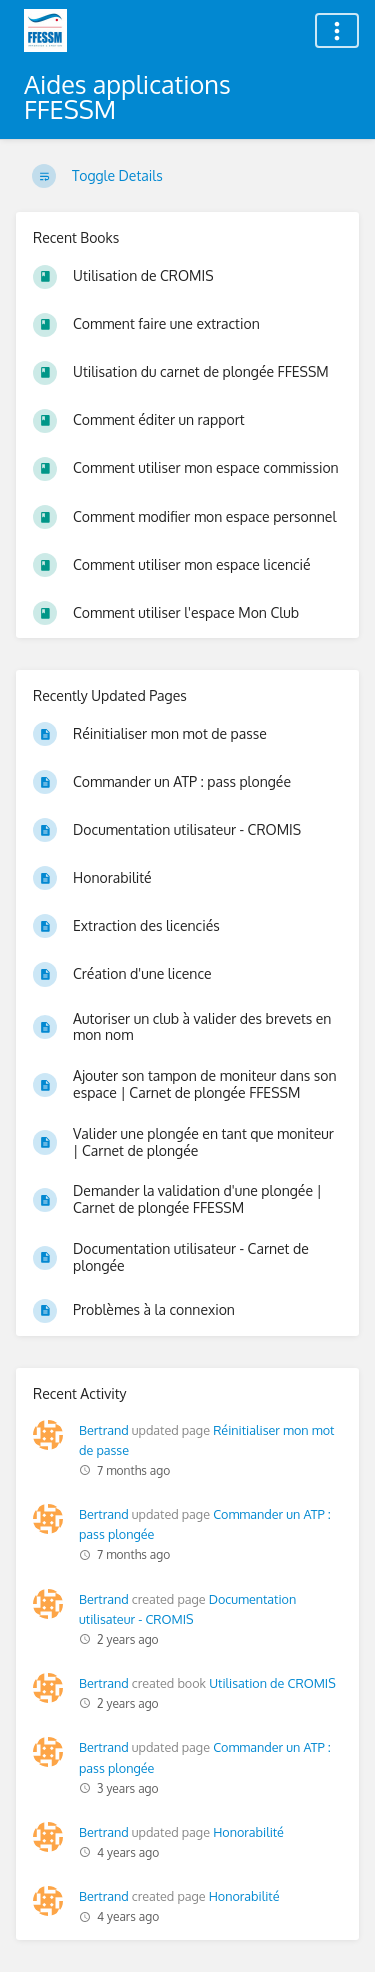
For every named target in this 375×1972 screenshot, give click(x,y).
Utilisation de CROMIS (272, 1683)
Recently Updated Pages (110, 695)
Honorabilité (248, 1832)
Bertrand (104, 1430)
